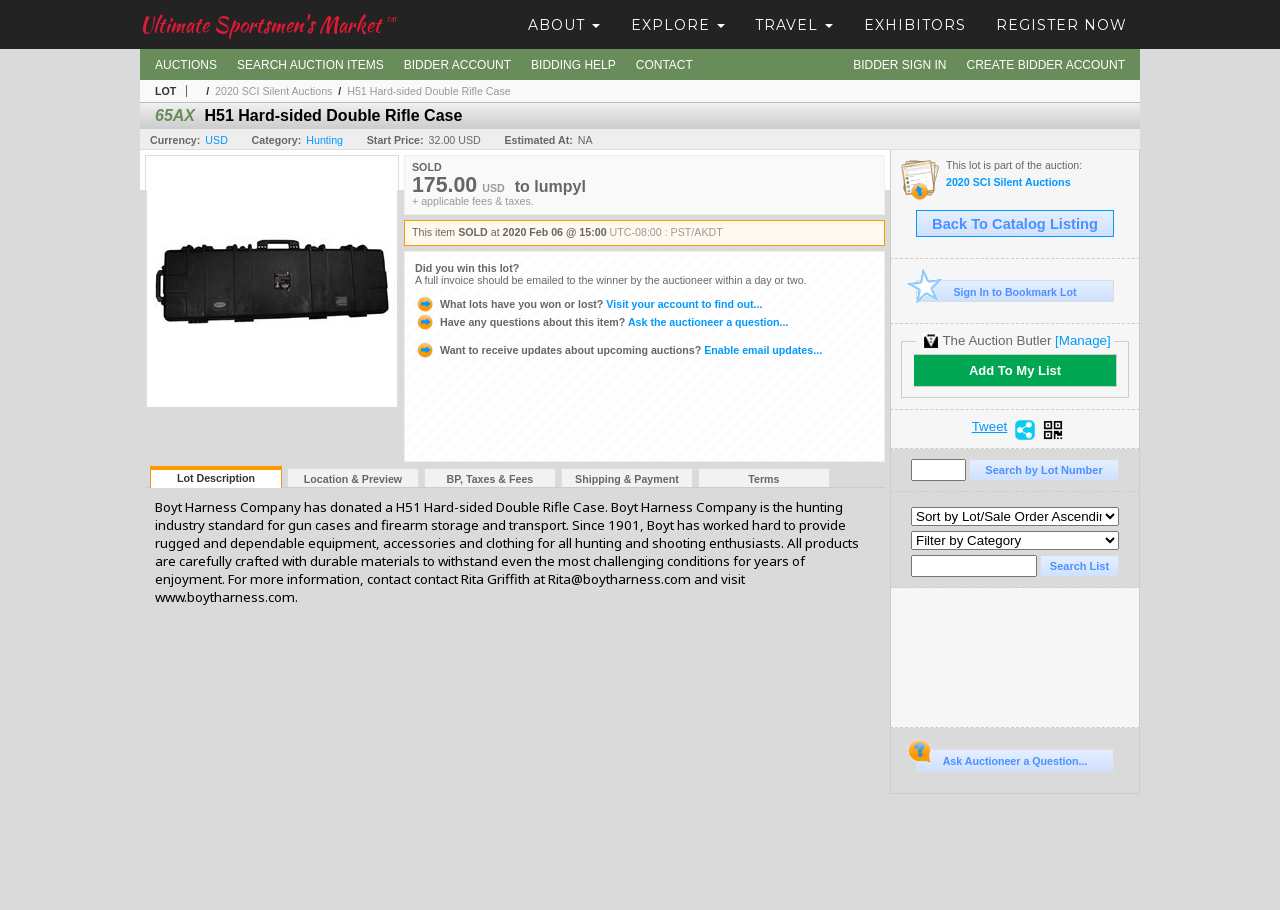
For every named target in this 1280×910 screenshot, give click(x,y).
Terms (763, 479)
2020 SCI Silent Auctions (273, 91)
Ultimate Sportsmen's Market (268, 24)
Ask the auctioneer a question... (601, 322)
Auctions (186, 65)
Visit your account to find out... (588, 304)
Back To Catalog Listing (1015, 224)
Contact (664, 65)
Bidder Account (457, 65)
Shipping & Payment (627, 479)
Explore (678, 25)
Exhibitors (915, 25)
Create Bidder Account (1046, 65)
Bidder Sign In (899, 65)
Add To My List (1015, 370)
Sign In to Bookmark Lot (996, 291)
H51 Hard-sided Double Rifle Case (428, 91)
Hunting (324, 140)
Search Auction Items (310, 65)
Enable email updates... (618, 350)
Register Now (1061, 25)
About (564, 25)
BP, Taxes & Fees (490, 479)
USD (216, 140)
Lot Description (216, 478)
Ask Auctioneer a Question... (1001, 758)
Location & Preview (353, 479)
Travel (794, 25)
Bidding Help (573, 65)
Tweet (990, 427)
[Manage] (1082, 340)
